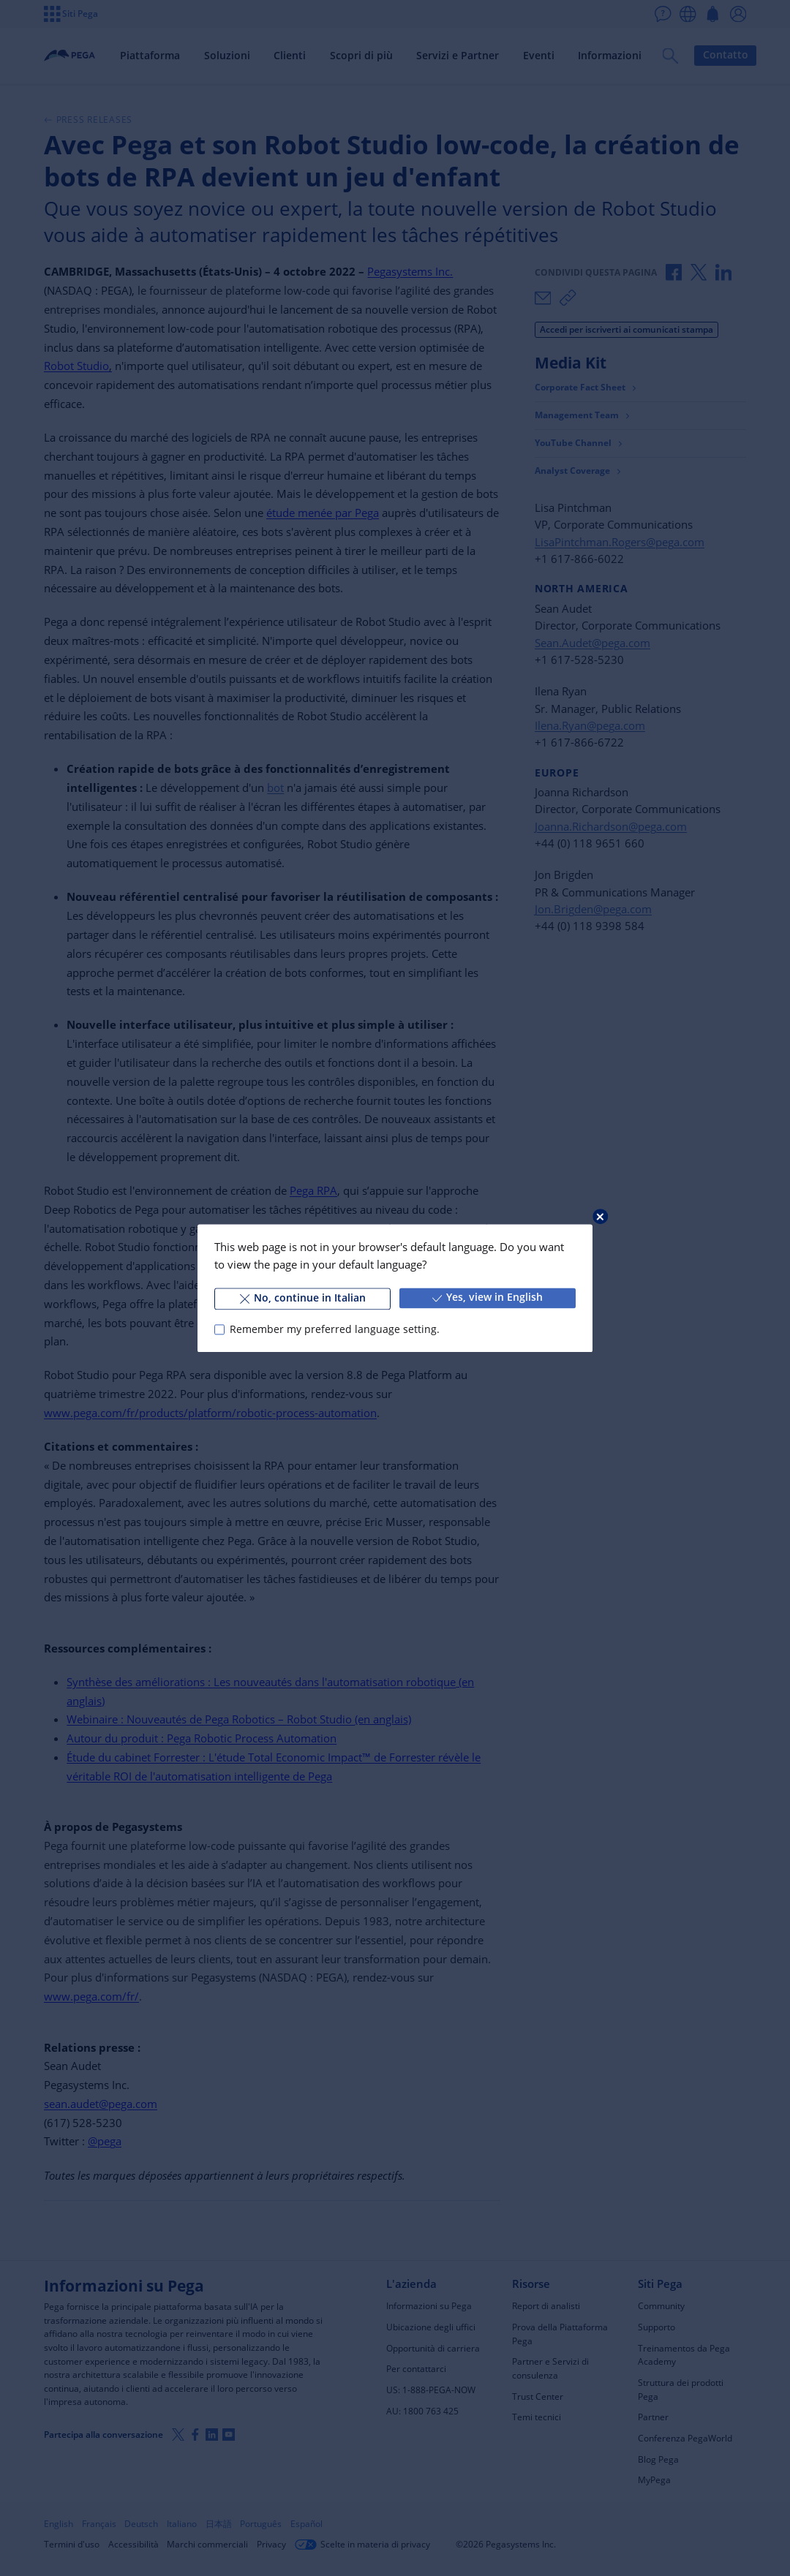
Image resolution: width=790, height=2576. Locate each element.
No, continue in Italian (303, 1297)
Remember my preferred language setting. (335, 1329)
